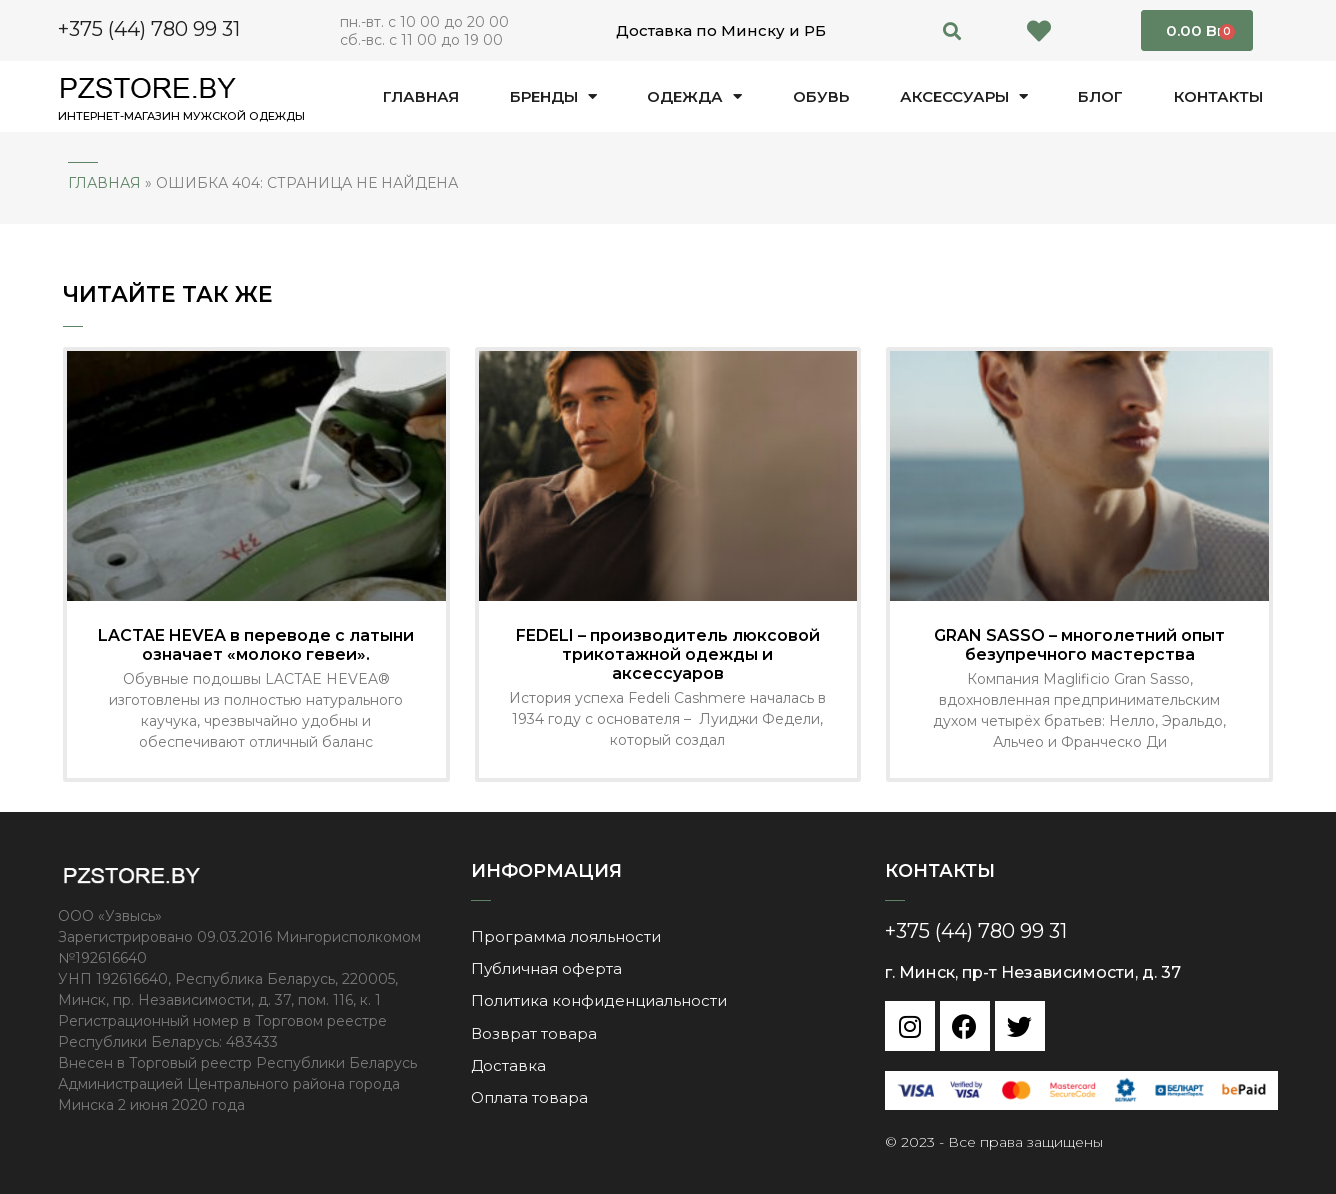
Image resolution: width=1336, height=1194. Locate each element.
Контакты (1218, 96)
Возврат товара (534, 1032)
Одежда (694, 96)
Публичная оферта (546, 968)
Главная (421, 96)
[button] (952, 30)
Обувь (821, 96)
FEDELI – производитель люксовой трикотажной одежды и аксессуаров (668, 654)
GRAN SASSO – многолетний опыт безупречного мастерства (1079, 645)
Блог (1100, 96)
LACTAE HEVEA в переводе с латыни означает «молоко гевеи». (256, 645)
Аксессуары (964, 96)
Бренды (553, 96)
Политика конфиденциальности (599, 1000)
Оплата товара (529, 1096)
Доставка (508, 1064)
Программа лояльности (566, 936)
